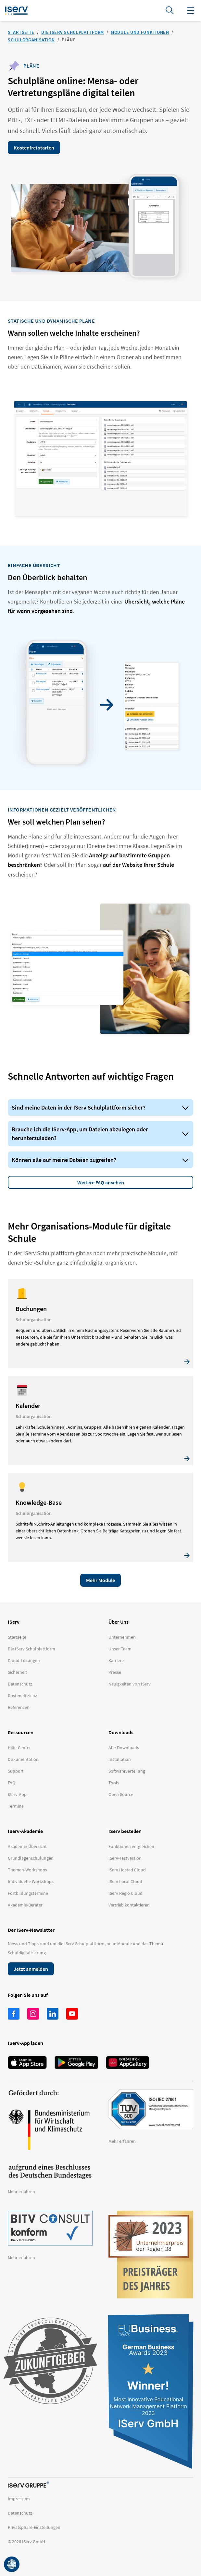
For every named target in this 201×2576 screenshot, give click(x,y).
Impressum (19, 2499)
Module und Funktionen (140, 32)
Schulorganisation (31, 40)
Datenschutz (20, 2513)
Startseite (21, 32)
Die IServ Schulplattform (72, 32)
